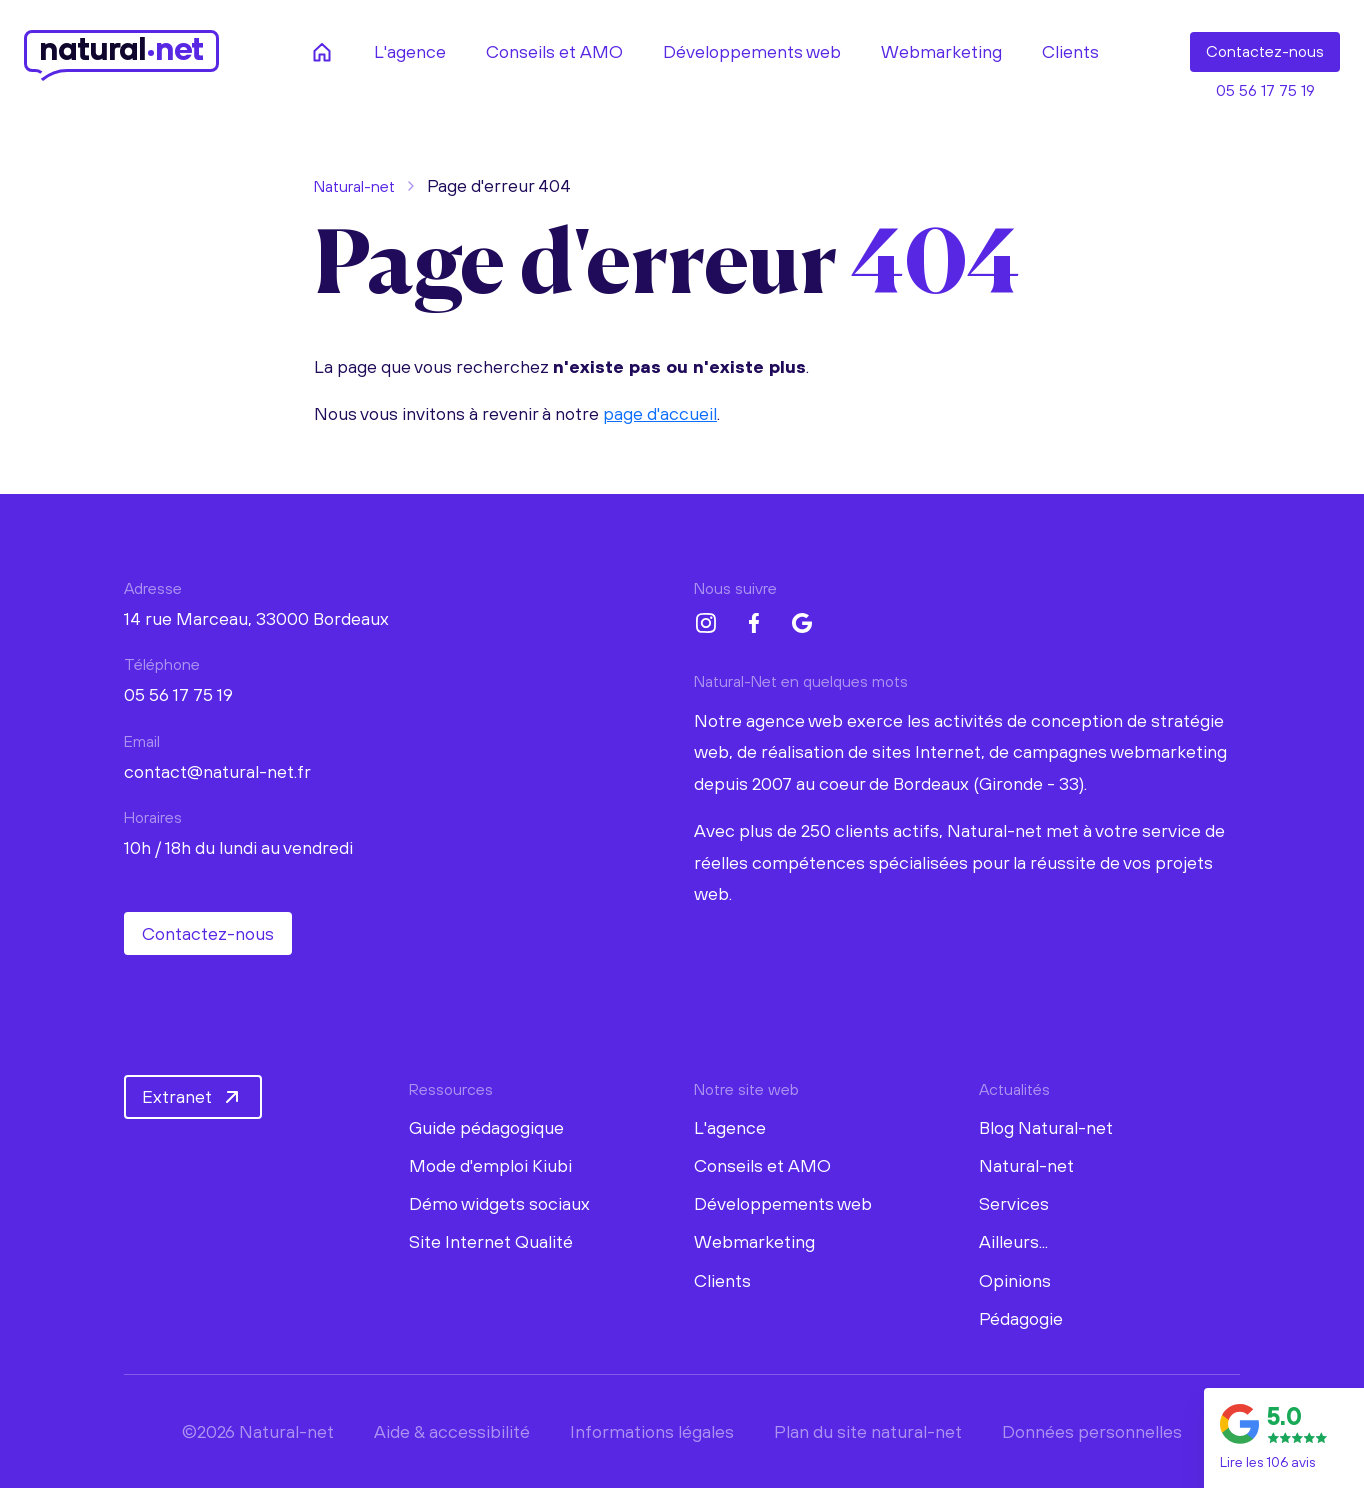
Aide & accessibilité (452, 1431)
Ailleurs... (1013, 1241)
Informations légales (652, 1431)
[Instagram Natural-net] (706, 623)
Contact (1265, 52)
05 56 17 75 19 (1265, 90)
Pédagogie (1021, 1318)
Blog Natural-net (1046, 1127)
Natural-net (354, 186)
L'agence (730, 1127)
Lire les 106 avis (1267, 1462)
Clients (722, 1280)
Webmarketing (754, 1241)
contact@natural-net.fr (217, 771)
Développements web (783, 1203)
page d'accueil (660, 413)
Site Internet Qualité (491, 1241)
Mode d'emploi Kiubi (490, 1165)
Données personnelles (1092, 1431)
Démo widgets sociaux (499, 1203)
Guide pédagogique (486, 1127)
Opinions (1015, 1280)
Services (1014, 1203)
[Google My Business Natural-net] (802, 623)
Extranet (193, 1097)
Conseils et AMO (762, 1165)
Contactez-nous (208, 933)
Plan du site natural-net (868, 1431)
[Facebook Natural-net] (754, 623)
